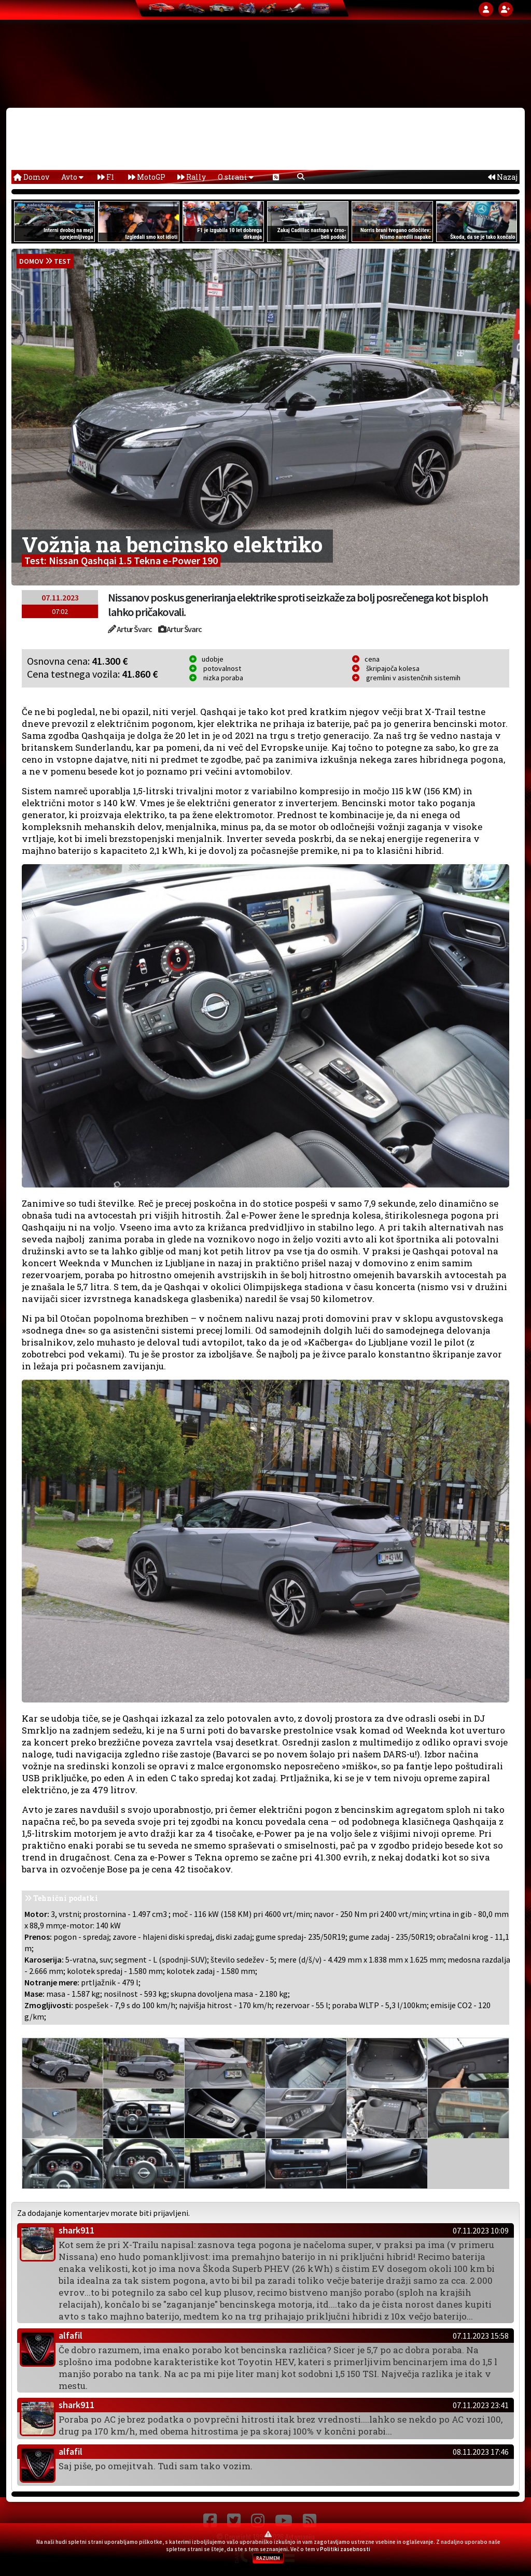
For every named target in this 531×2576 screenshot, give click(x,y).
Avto (72, 177)
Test (62, 261)
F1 (105, 177)
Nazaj (503, 177)
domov (31, 261)
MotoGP (146, 177)
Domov (31, 177)
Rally (191, 177)
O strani (236, 177)
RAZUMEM (268, 2558)
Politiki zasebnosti (345, 2549)
